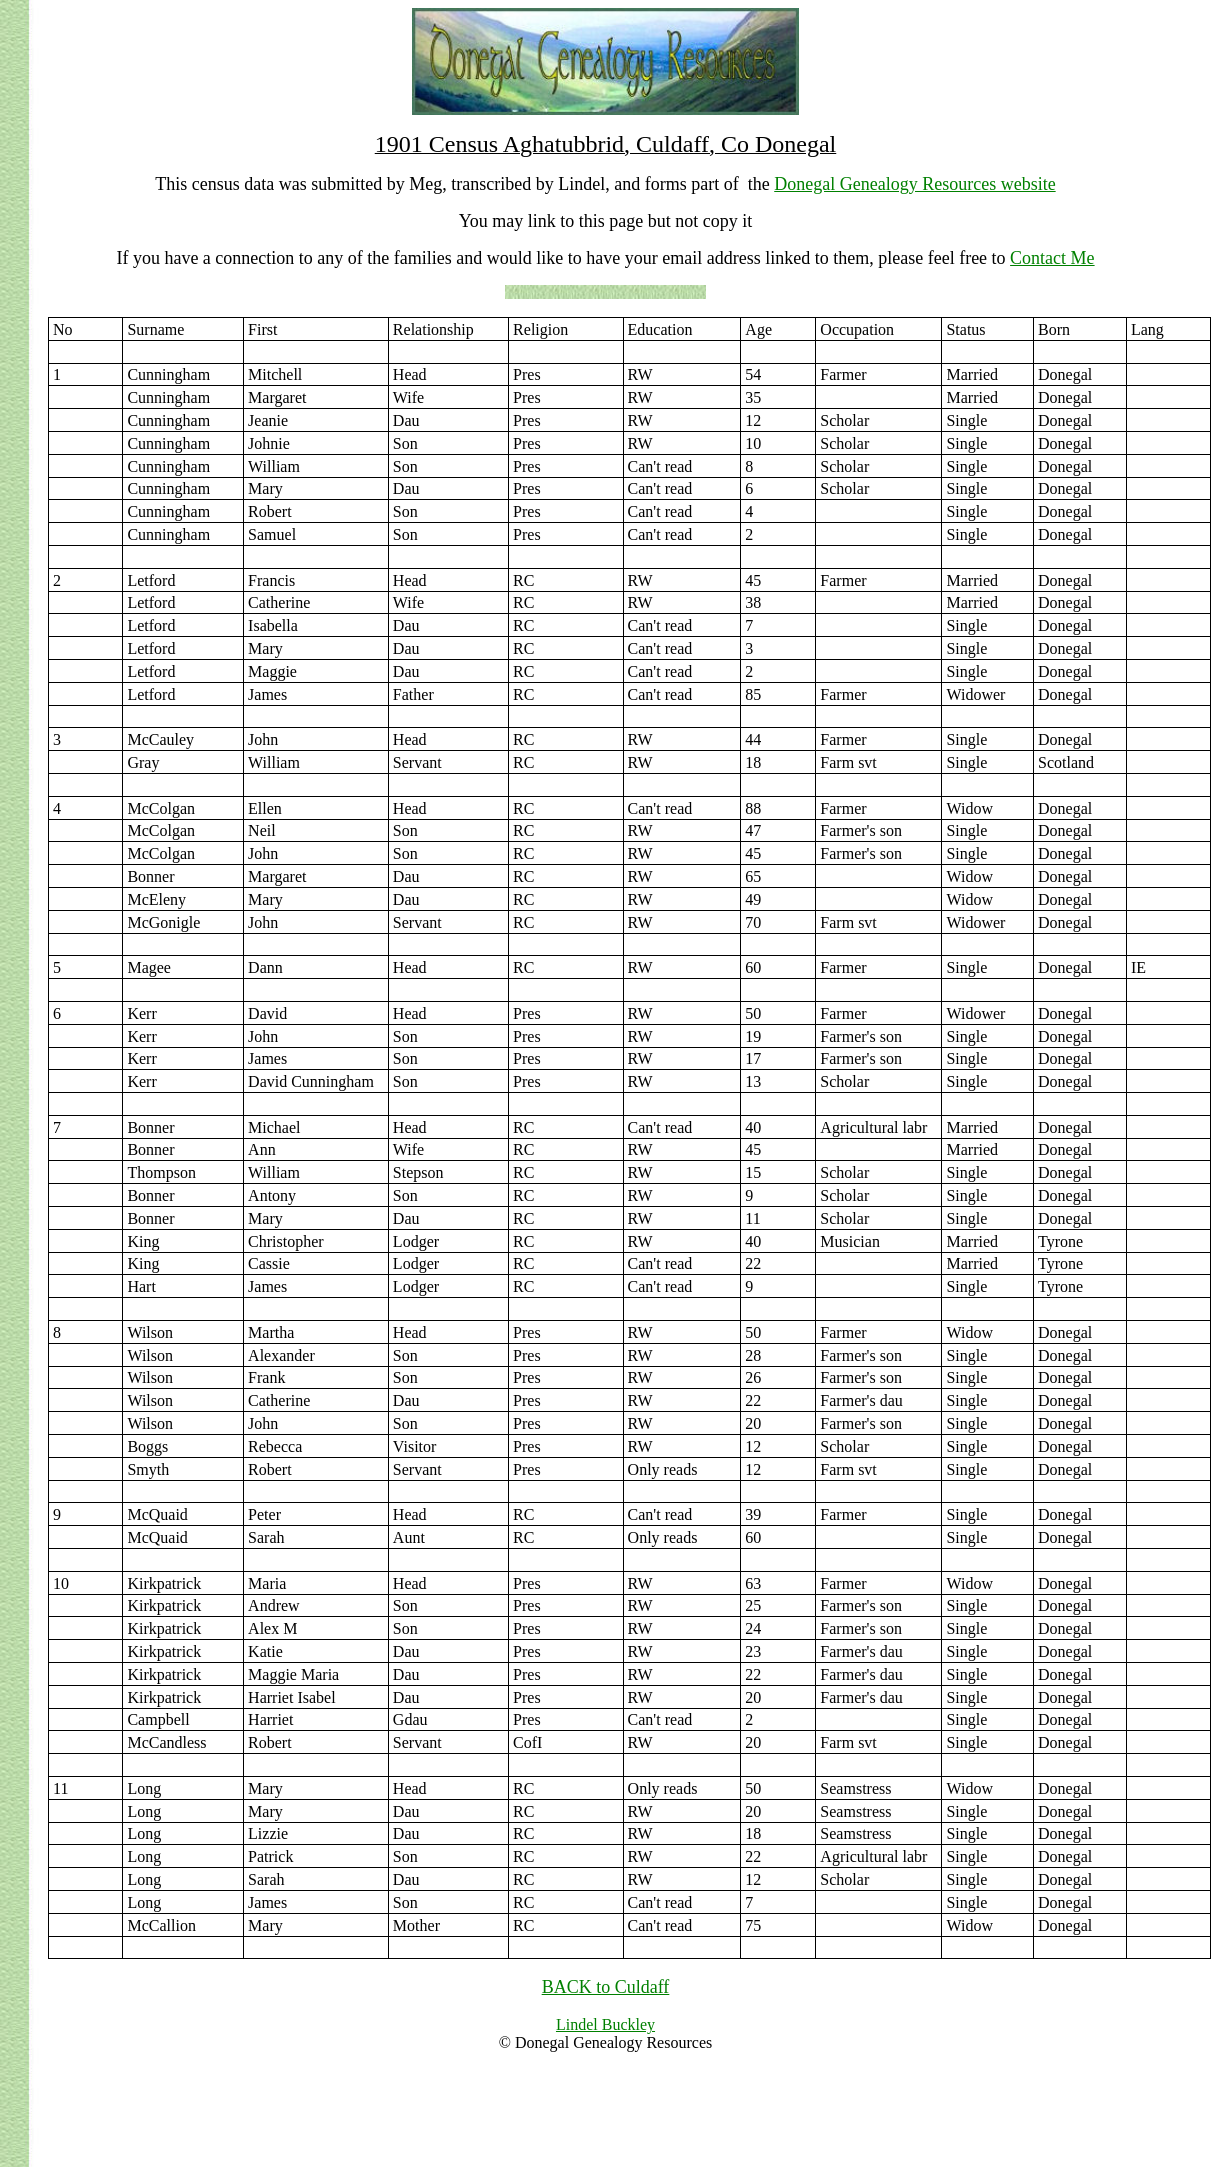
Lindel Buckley (605, 2024)
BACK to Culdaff (606, 1987)
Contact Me (1052, 258)
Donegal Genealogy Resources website (914, 184)
